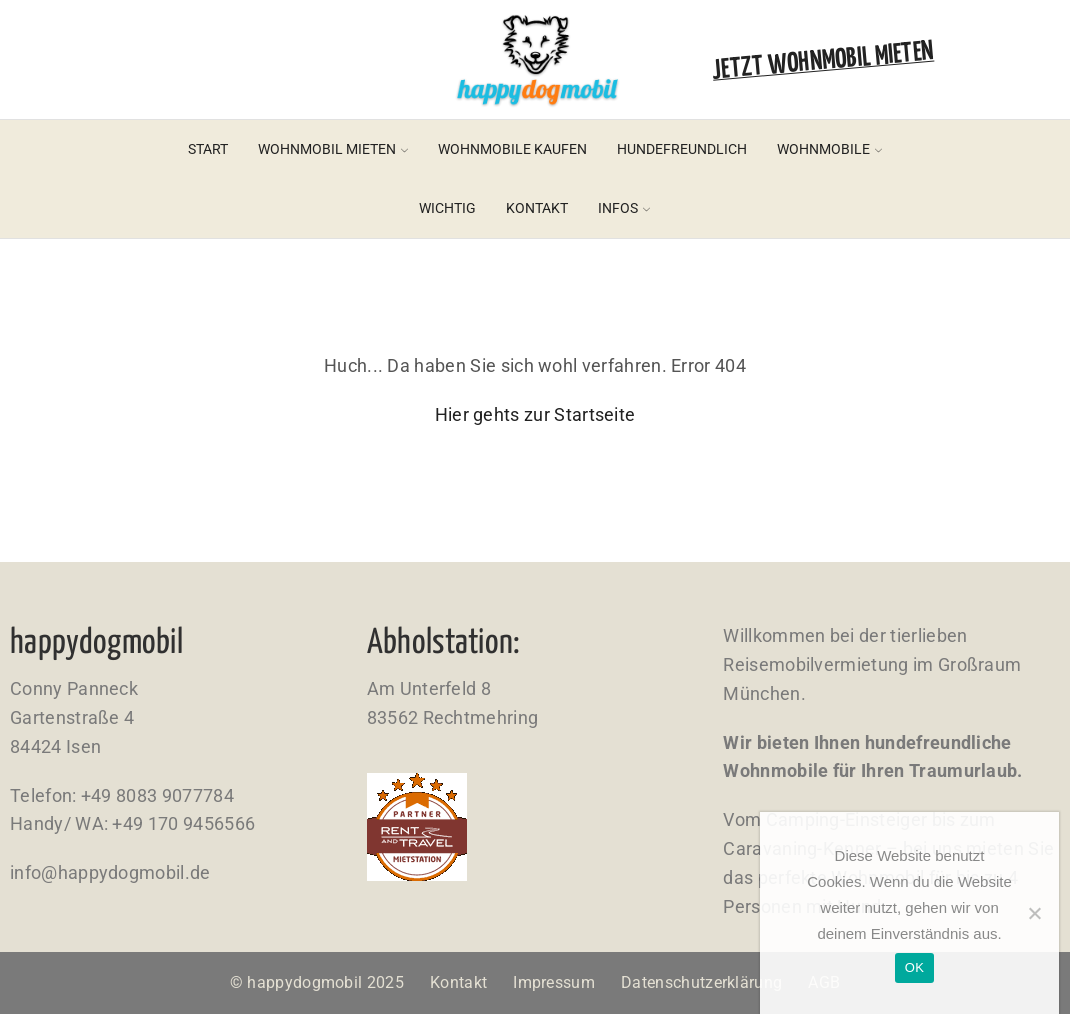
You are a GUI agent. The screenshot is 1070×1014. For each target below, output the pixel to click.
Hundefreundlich (682, 149)
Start (208, 149)
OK (914, 967)
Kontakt (537, 208)
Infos (624, 208)
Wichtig (447, 208)
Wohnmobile (829, 149)
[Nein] (1034, 913)
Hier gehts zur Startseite (535, 414)
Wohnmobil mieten (333, 149)
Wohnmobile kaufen (512, 149)
